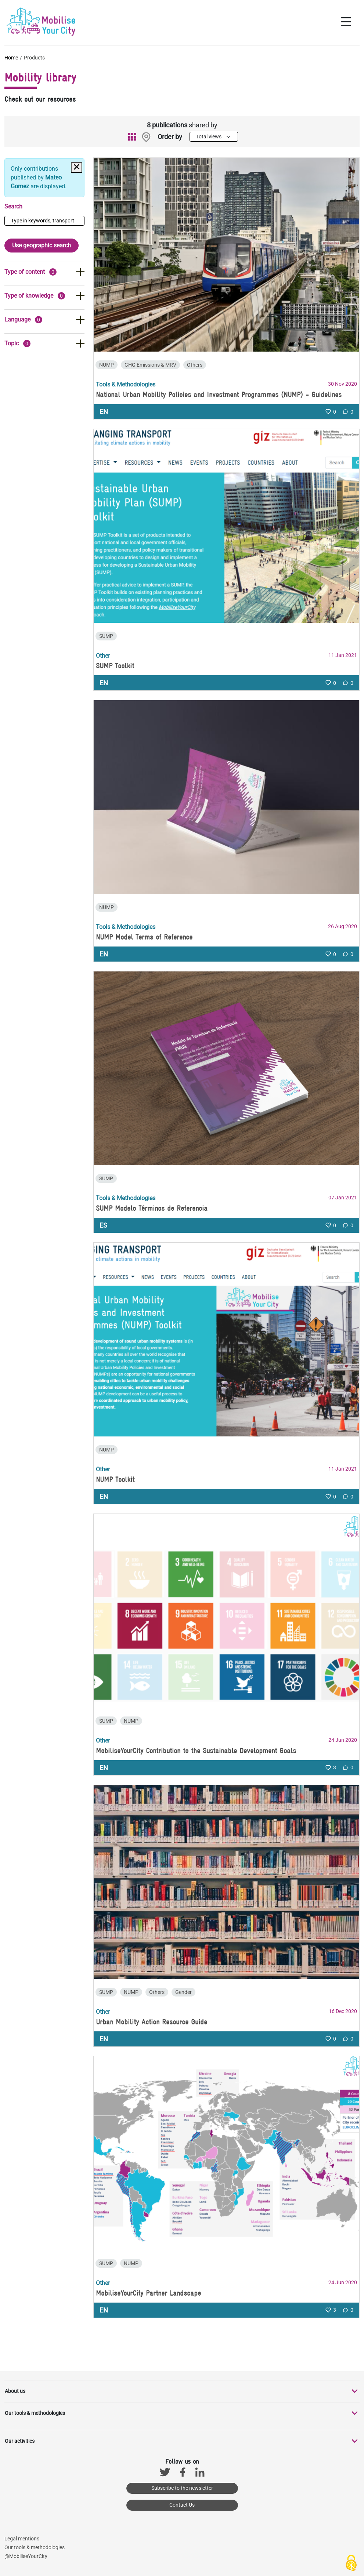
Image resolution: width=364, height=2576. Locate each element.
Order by (170, 137)
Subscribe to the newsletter (182, 2488)
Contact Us (182, 2505)
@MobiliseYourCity (25, 2556)
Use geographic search (41, 245)
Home (11, 58)
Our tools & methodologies (34, 2547)
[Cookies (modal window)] (351, 2563)
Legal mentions (21, 2539)
